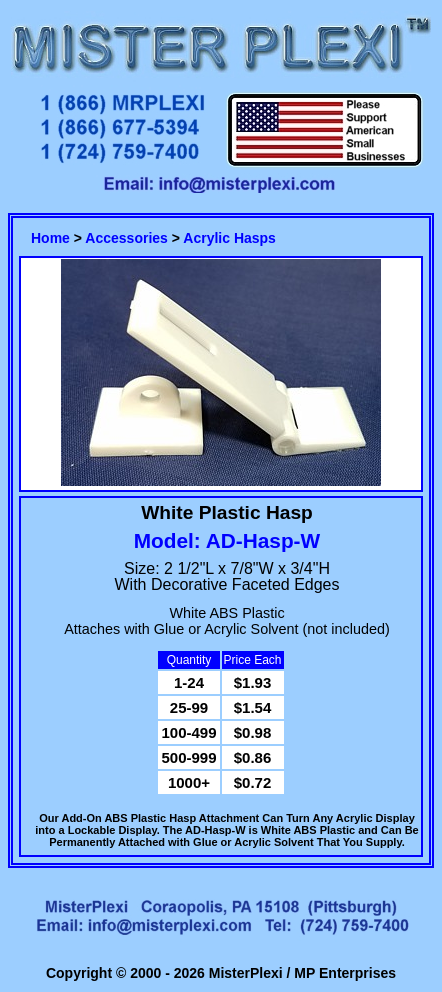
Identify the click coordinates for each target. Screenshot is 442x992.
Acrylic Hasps (229, 238)
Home (50, 238)
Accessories (126, 238)
